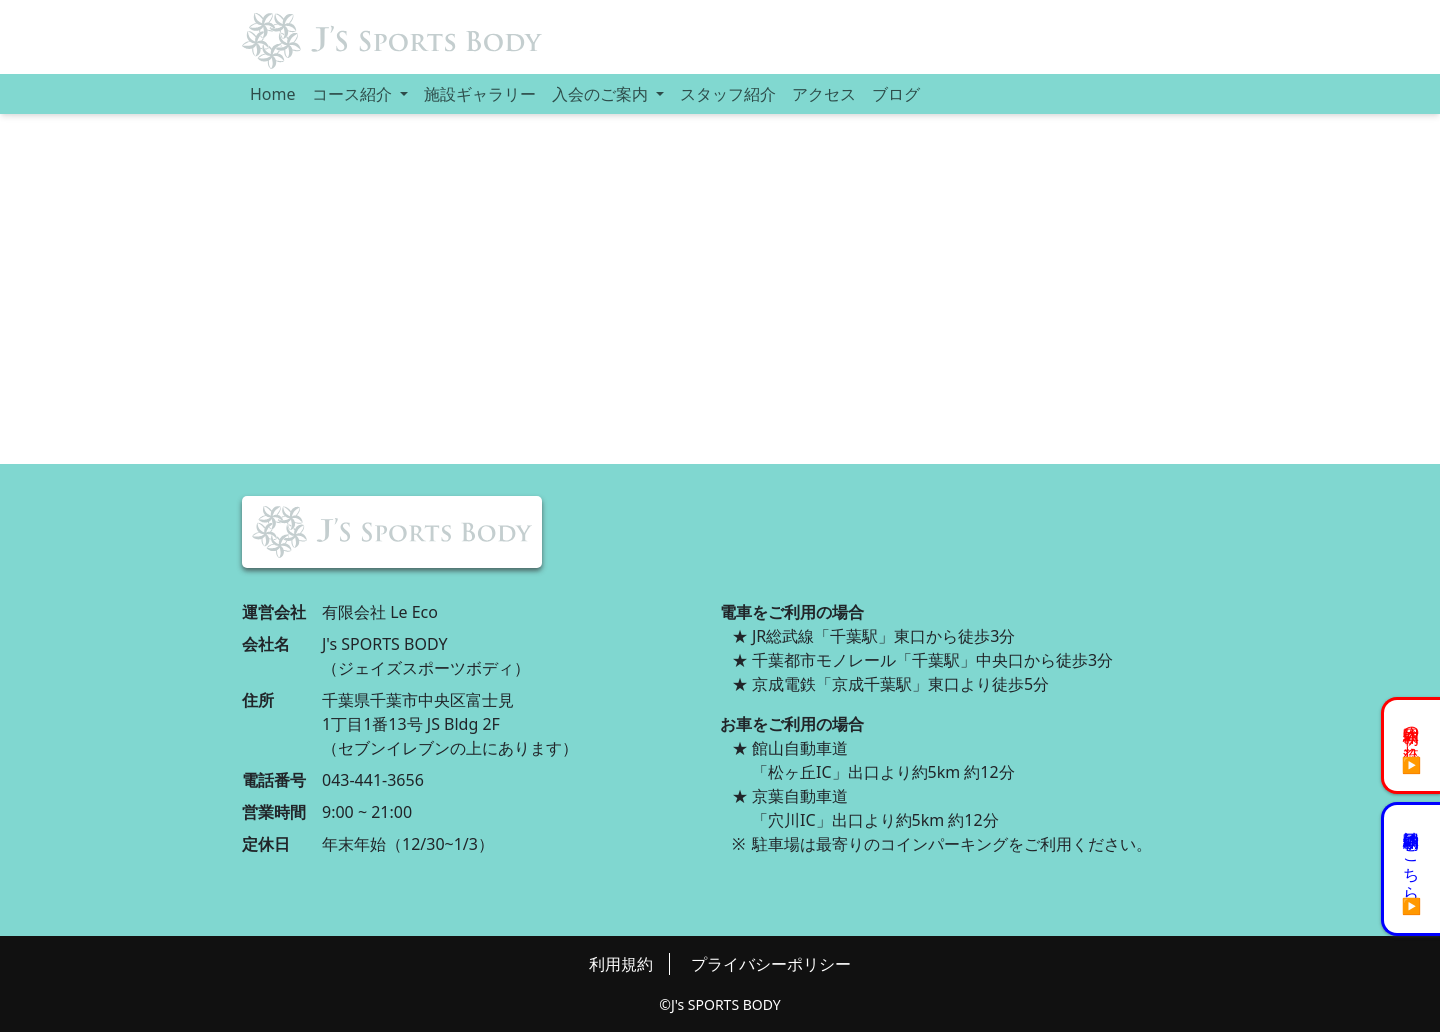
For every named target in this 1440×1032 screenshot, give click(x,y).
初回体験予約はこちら (1412, 857)
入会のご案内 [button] (602, 94)
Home (273, 94)
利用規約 (621, 964)
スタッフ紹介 (728, 94)
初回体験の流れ (1412, 734)
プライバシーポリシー (771, 964)
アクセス (824, 94)
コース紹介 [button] (354, 94)
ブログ (896, 94)
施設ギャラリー (480, 94)
